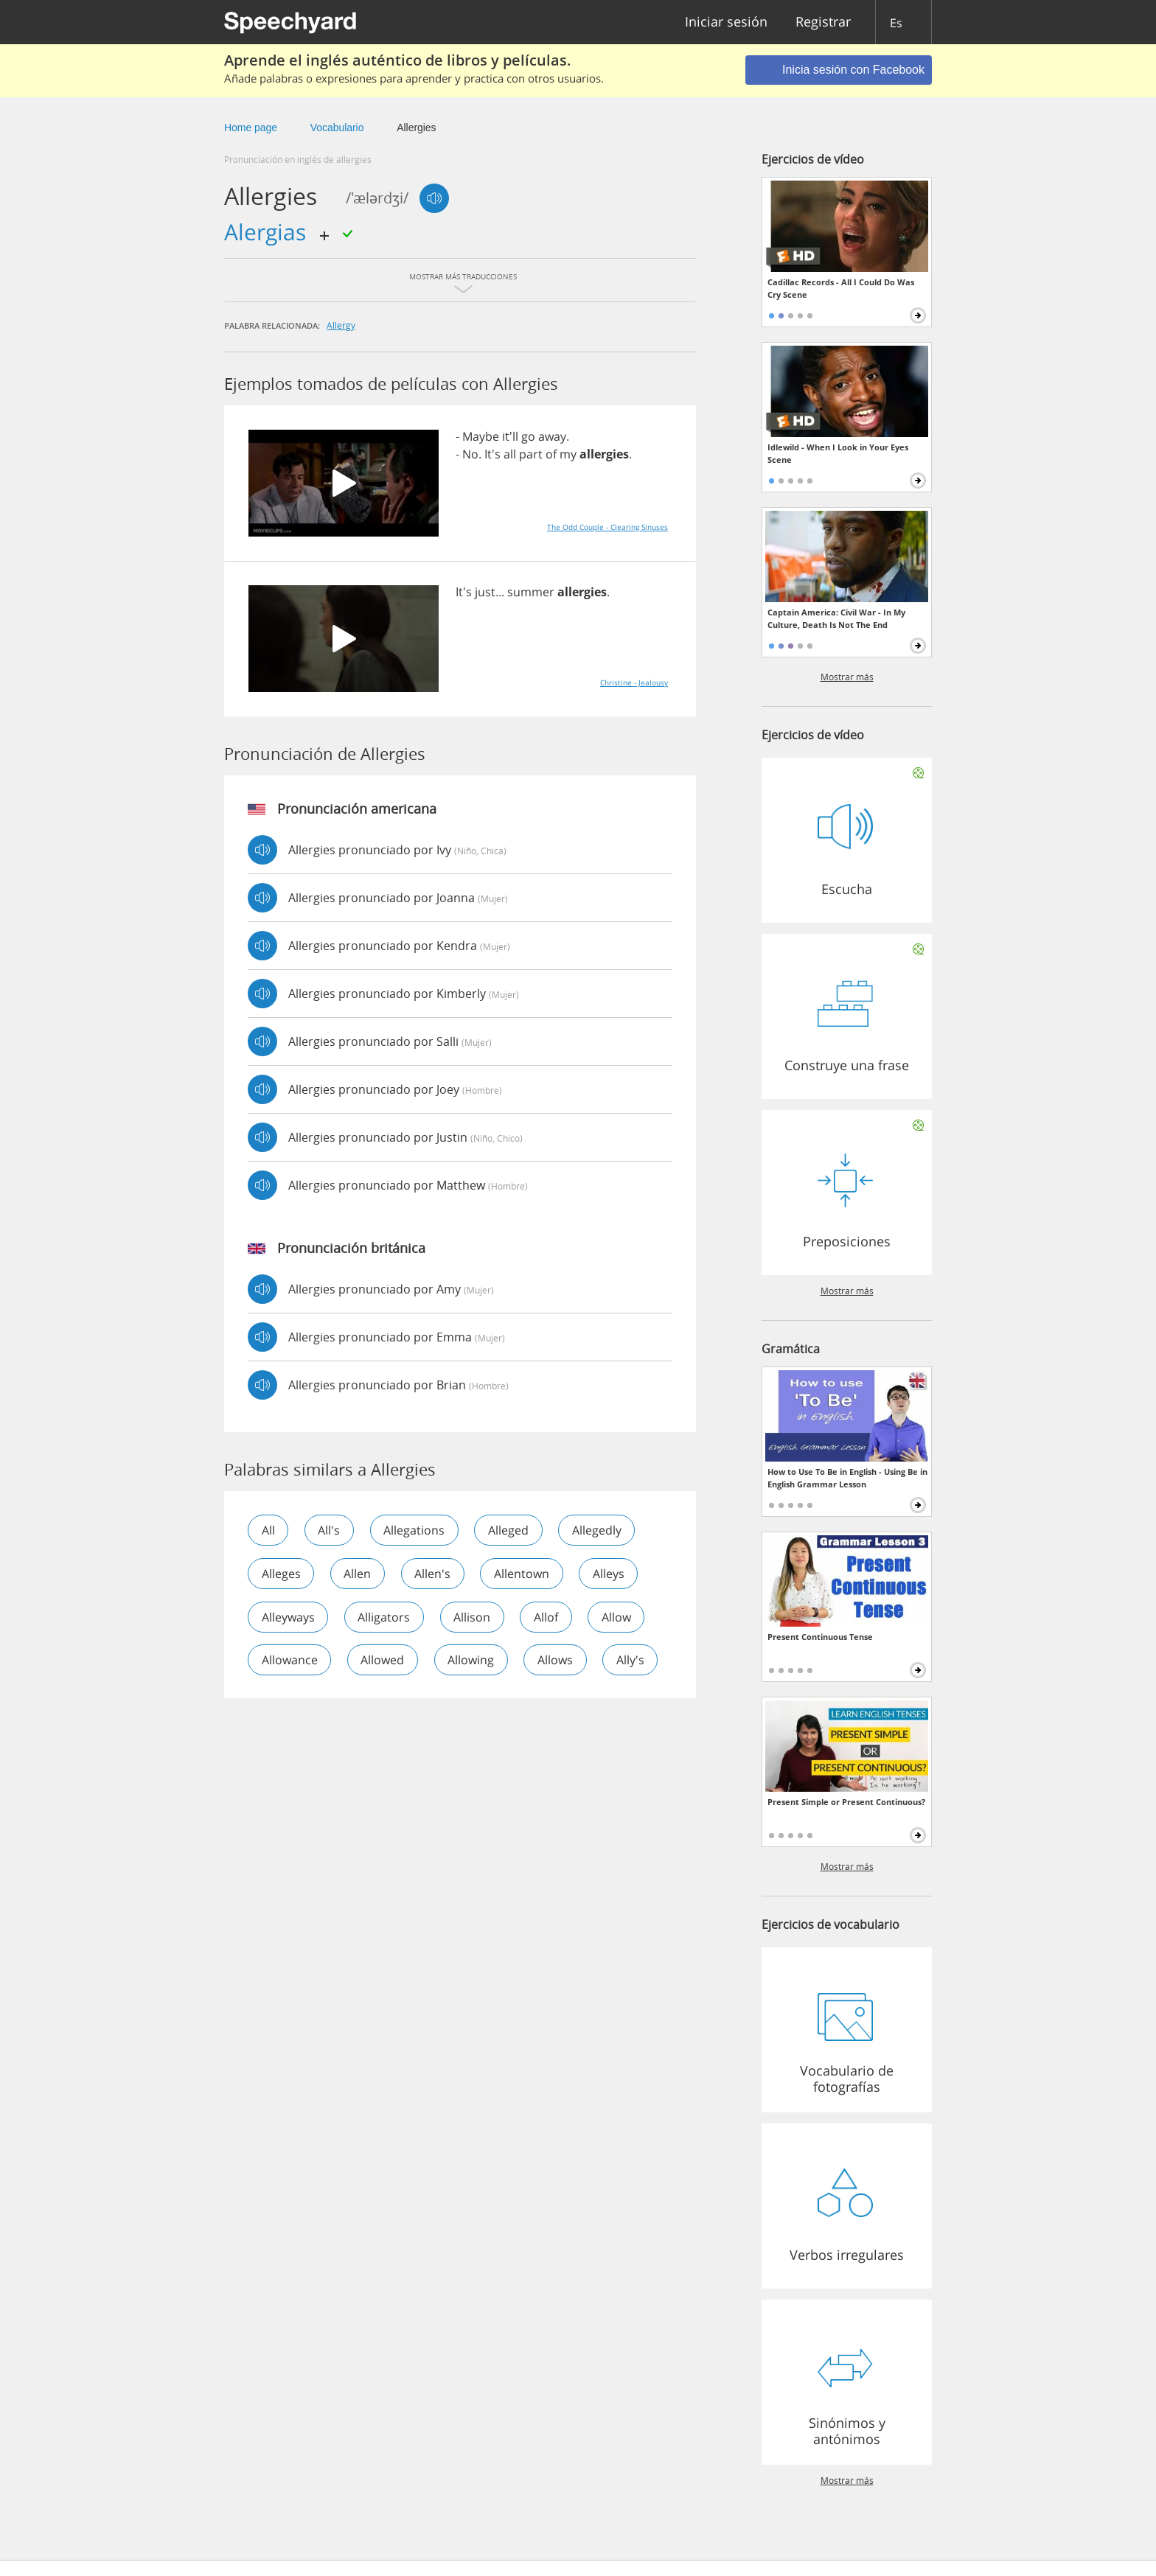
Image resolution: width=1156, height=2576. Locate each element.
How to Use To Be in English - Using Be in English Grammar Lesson (847, 1478)
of (551, 454)
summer (530, 592)
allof (549, 1617)
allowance (290, 1660)
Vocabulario (337, 127)
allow (620, 1617)
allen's (435, 1574)
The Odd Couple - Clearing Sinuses (607, 527)
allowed (383, 1660)
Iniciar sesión (726, 22)
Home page (250, 127)
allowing (473, 1660)
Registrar (823, 22)
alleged (511, 1530)
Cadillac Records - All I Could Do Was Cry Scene (840, 288)
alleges (281, 1574)
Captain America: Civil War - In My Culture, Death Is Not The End (836, 618)
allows (558, 1660)
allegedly (600, 1530)
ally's (276, 1704)
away (552, 436)
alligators (385, 1617)
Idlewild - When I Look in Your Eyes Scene (837, 453)
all (510, 454)
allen (358, 1574)
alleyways (288, 1617)
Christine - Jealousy (634, 682)
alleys (612, 1574)
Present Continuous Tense (820, 1636)
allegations (416, 1530)
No (470, 454)
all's (330, 1530)
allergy (341, 325)
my (568, 454)
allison (474, 1617)
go (528, 436)
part (531, 454)
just (485, 592)
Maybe (480, 436)
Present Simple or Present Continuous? (846, 1801)
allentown (524, 1574)
